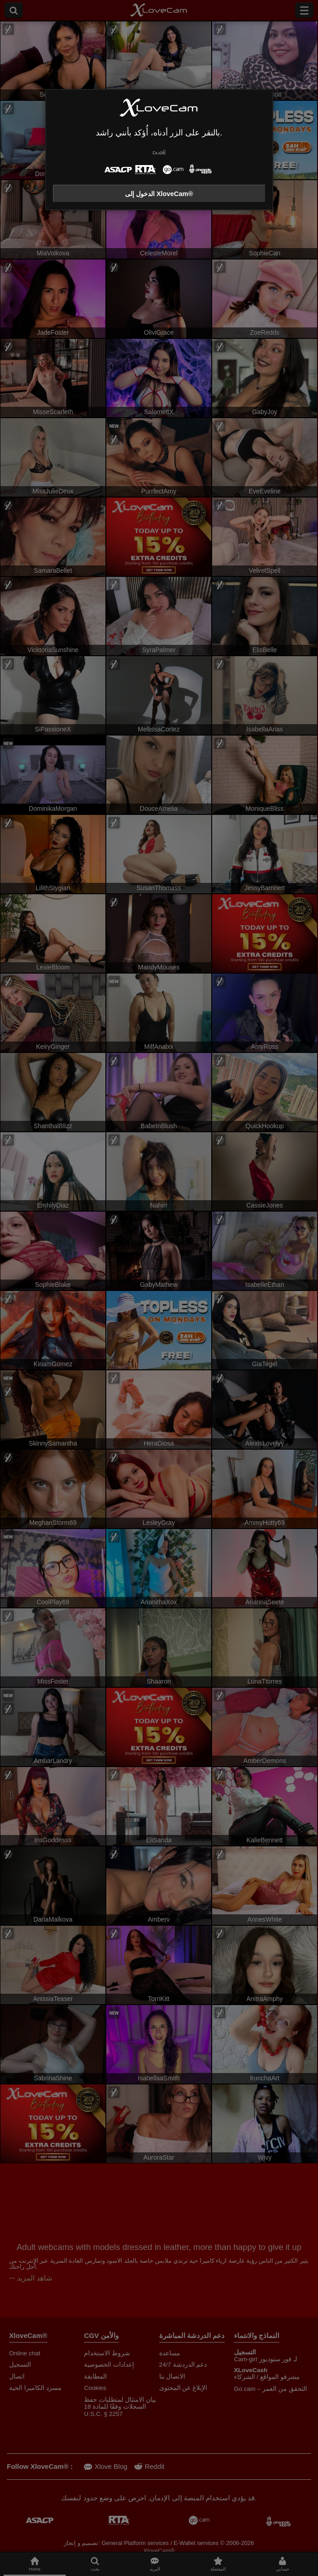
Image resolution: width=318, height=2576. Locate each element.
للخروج (159, 151)
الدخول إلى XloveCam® (159, 193)
